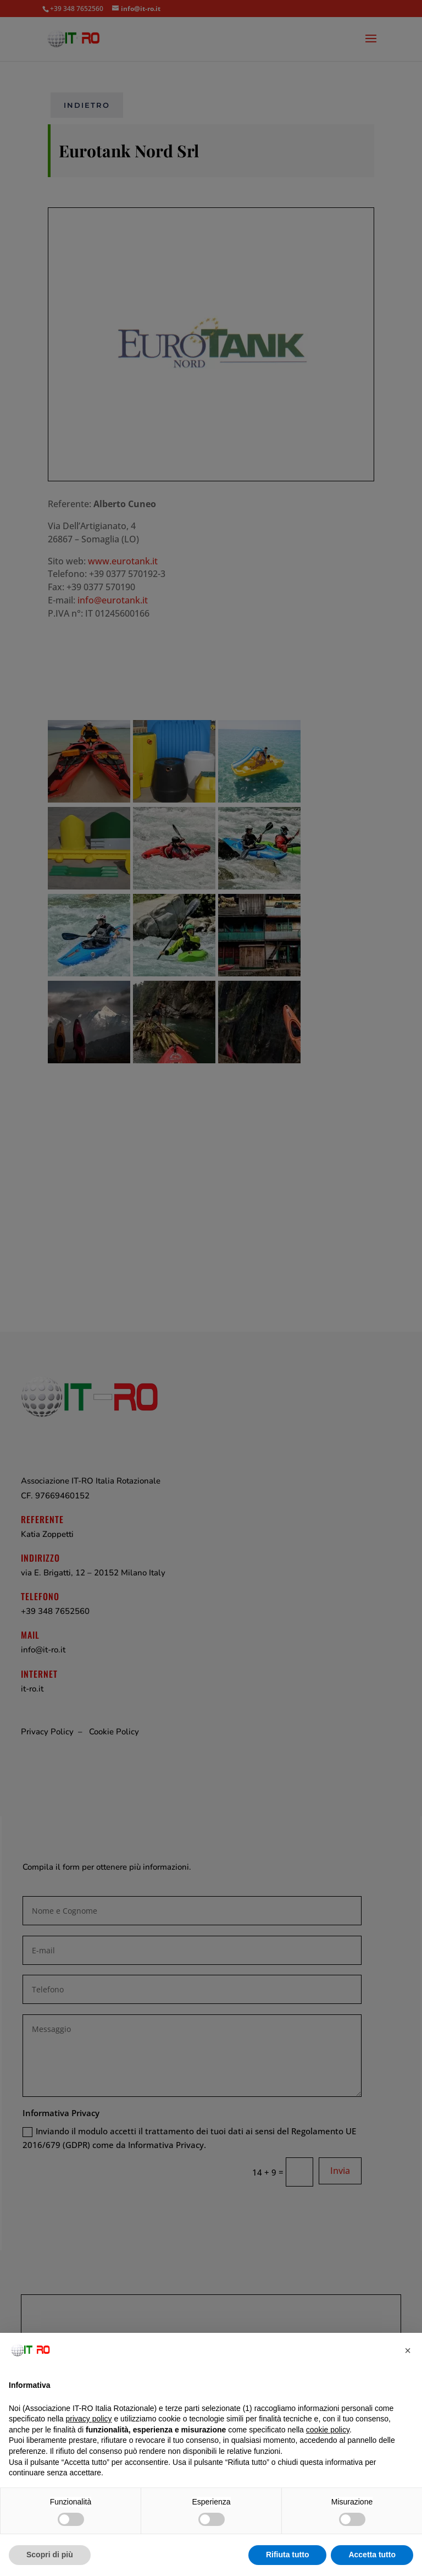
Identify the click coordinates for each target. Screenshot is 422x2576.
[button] (408, 2350)
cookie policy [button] (327, 2429)
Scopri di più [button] (49, 2554)
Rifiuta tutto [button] (287, 2554)
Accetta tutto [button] (372, 2554)
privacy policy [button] (89, 2418)
